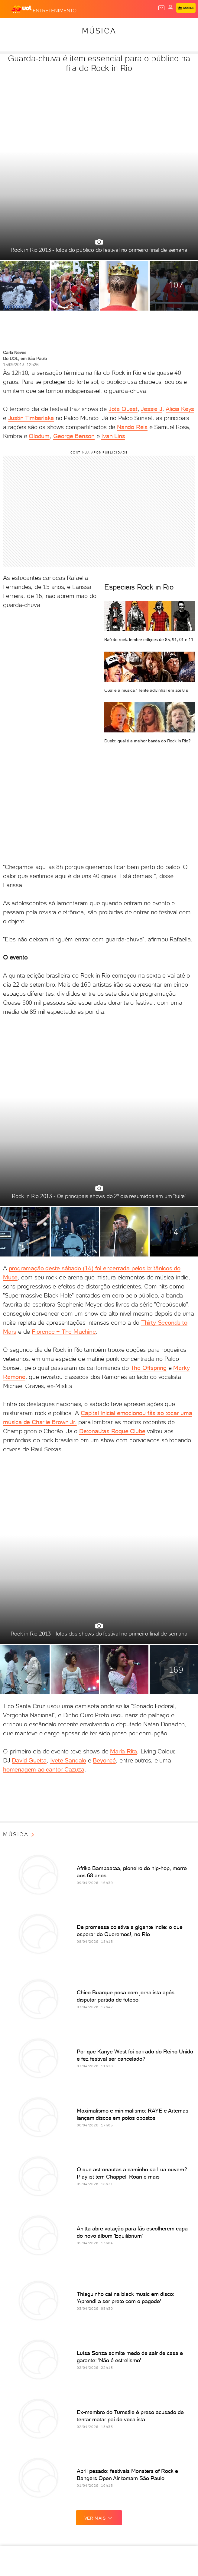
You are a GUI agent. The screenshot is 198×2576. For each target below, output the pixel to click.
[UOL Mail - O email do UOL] (161, 7)
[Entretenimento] (54, 9)
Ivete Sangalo (68, 1760)
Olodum (39, 436)
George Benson (74, 436)
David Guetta (29, 1760)
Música (99, 30)
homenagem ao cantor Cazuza (43, 1769)
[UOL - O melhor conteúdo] (22, 9)
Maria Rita (123, 1751)
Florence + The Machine (64, 1331)
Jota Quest (123, 408)
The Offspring (149, 1367)
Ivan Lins (113, 436)
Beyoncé (104, 1760)
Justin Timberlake (31, 418)
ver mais (99, 2517)
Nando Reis (132, 427)
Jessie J (151, 408)
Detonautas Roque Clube (112, 1431)
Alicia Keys (180, 408)
